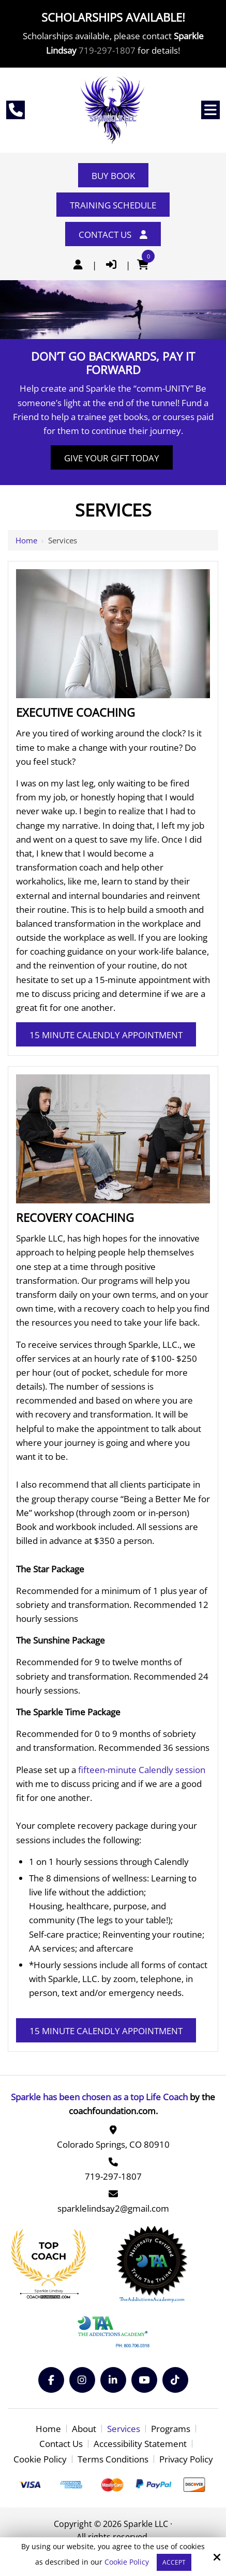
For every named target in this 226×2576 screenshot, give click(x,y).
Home (26, 540)
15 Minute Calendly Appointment (106, 1035)
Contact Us (113, 234)
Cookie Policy (126, 2562)
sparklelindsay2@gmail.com (113, 2208)
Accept (174, 2562)
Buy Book (113, 176)
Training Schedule (113, 205)
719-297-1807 (107, 50)
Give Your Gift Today (111, 458)
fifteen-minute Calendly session (141, 1770)
